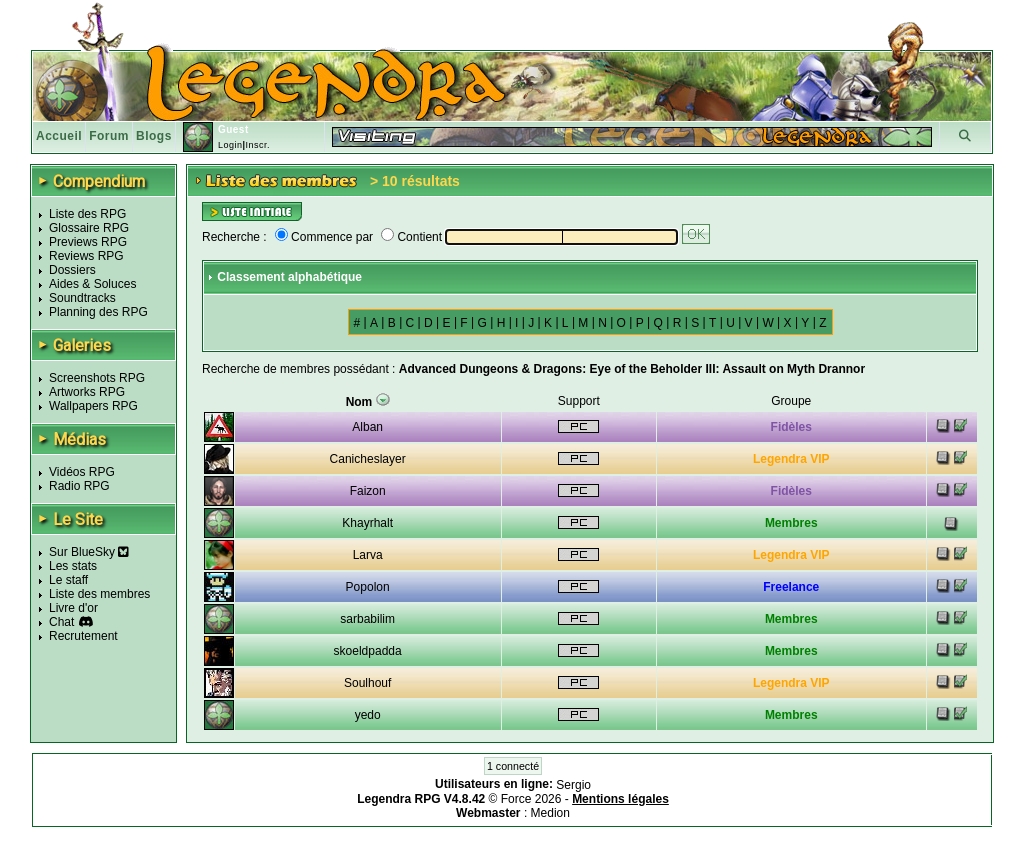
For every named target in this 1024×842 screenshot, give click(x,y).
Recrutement (83, 636)
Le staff (68, 580)
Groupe (791, 401)
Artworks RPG (87, 392)
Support (579, 401)
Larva (368, 555)
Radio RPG (79, 486)
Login (230, 145)
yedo (368, 715)
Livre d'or (73, 608)
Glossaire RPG (89, 228)
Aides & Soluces (92, 284)
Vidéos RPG (82, 472)
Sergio (573, 785)
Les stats (73, 566)
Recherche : (234, 237)
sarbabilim (367, 619)
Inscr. (257, 145)
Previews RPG (88, 242)
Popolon (368, 587)
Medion (550, 813)
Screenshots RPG (97, 378)
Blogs (154, 136)
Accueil (59, 136)
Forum (109, 136)
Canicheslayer (368, 459)
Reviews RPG (86, 256)
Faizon (368, 491)
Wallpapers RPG (93, 406)
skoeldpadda (368, 651)
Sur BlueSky (89, 552)
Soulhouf (367, 683)
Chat (61, 622)
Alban (367, 427)
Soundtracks (82, 298)
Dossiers (72, 270)
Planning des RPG (98, 312)
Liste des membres (99, 594)
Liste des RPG (87, 214)
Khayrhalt (367, 523)
